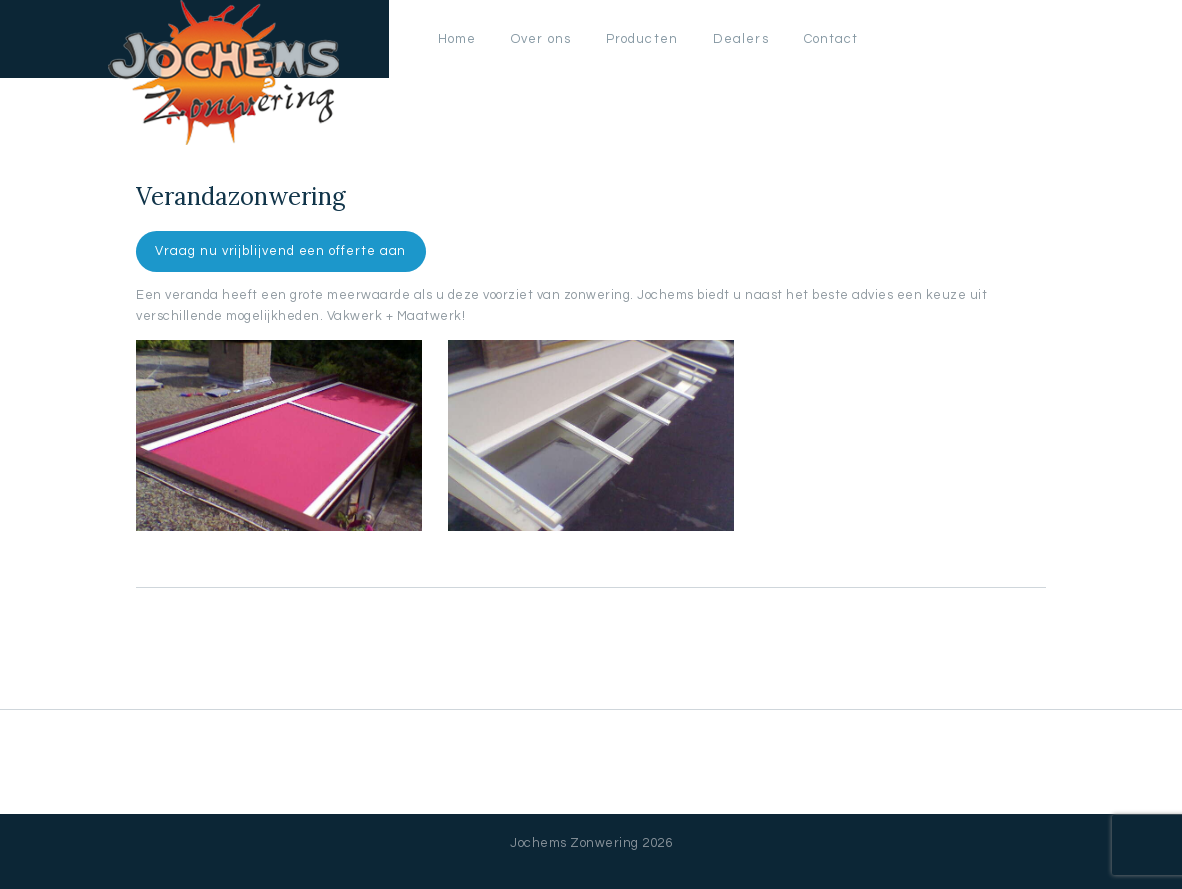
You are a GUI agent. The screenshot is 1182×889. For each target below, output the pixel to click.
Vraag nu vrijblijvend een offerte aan (280, 251)
